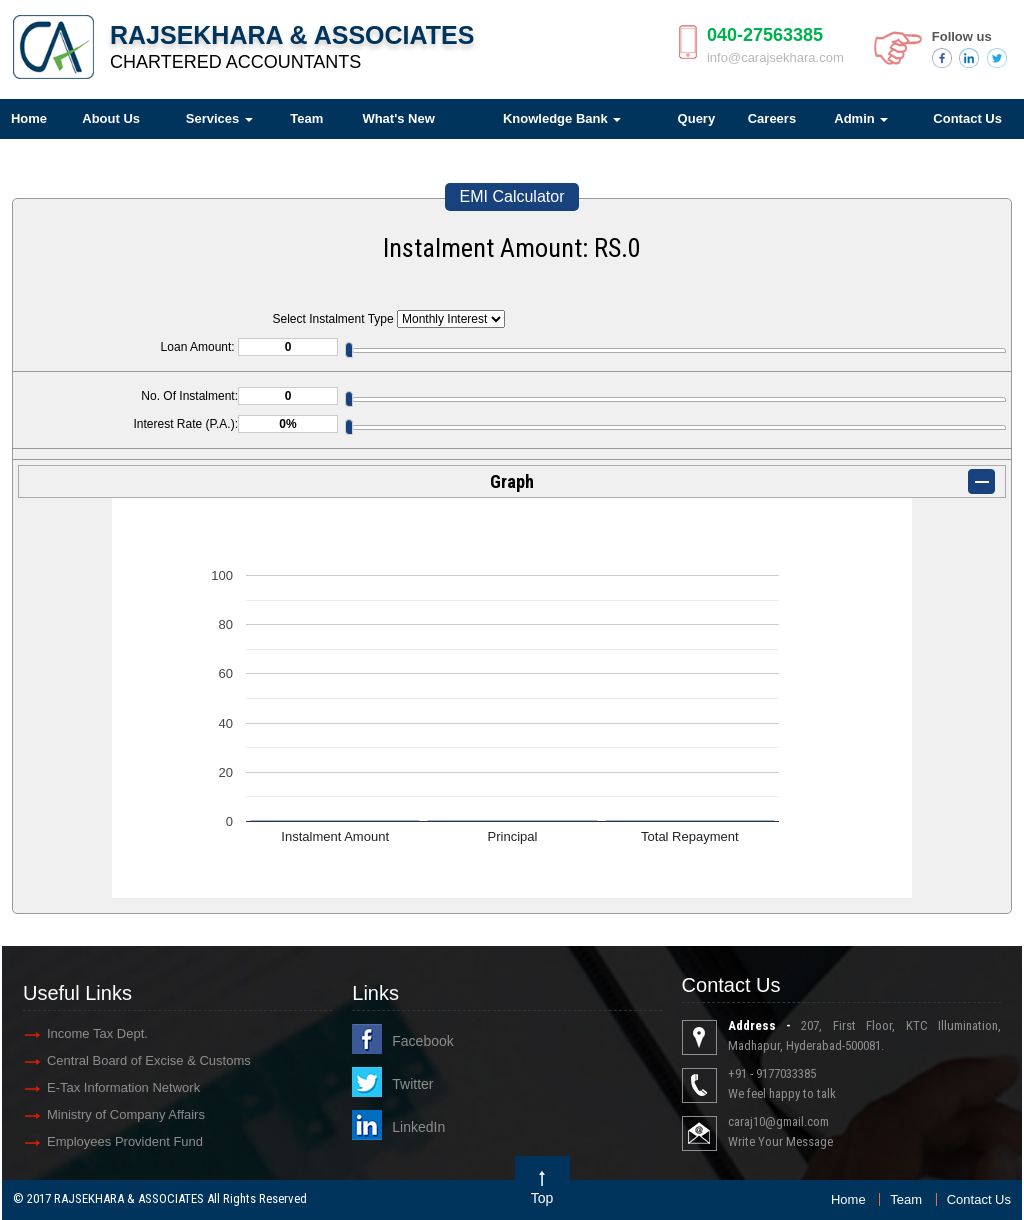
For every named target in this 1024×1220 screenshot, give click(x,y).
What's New (398, 118)
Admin (861, 118)
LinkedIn (418, 1127)
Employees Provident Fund (125, 1141)
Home (848, 1199)
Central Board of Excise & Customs (149, 1060)
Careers (772, 118)
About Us (111, 118)
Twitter (412, 1084)
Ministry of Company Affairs (126, 1114)
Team (306, 118)
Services (219, 118)
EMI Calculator (512, 196)
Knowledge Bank (562, 118)
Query (697, 118)
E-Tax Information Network (123, 1087)
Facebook (422, 1041)
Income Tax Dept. (97, 1033)
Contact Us (979, 1199)
